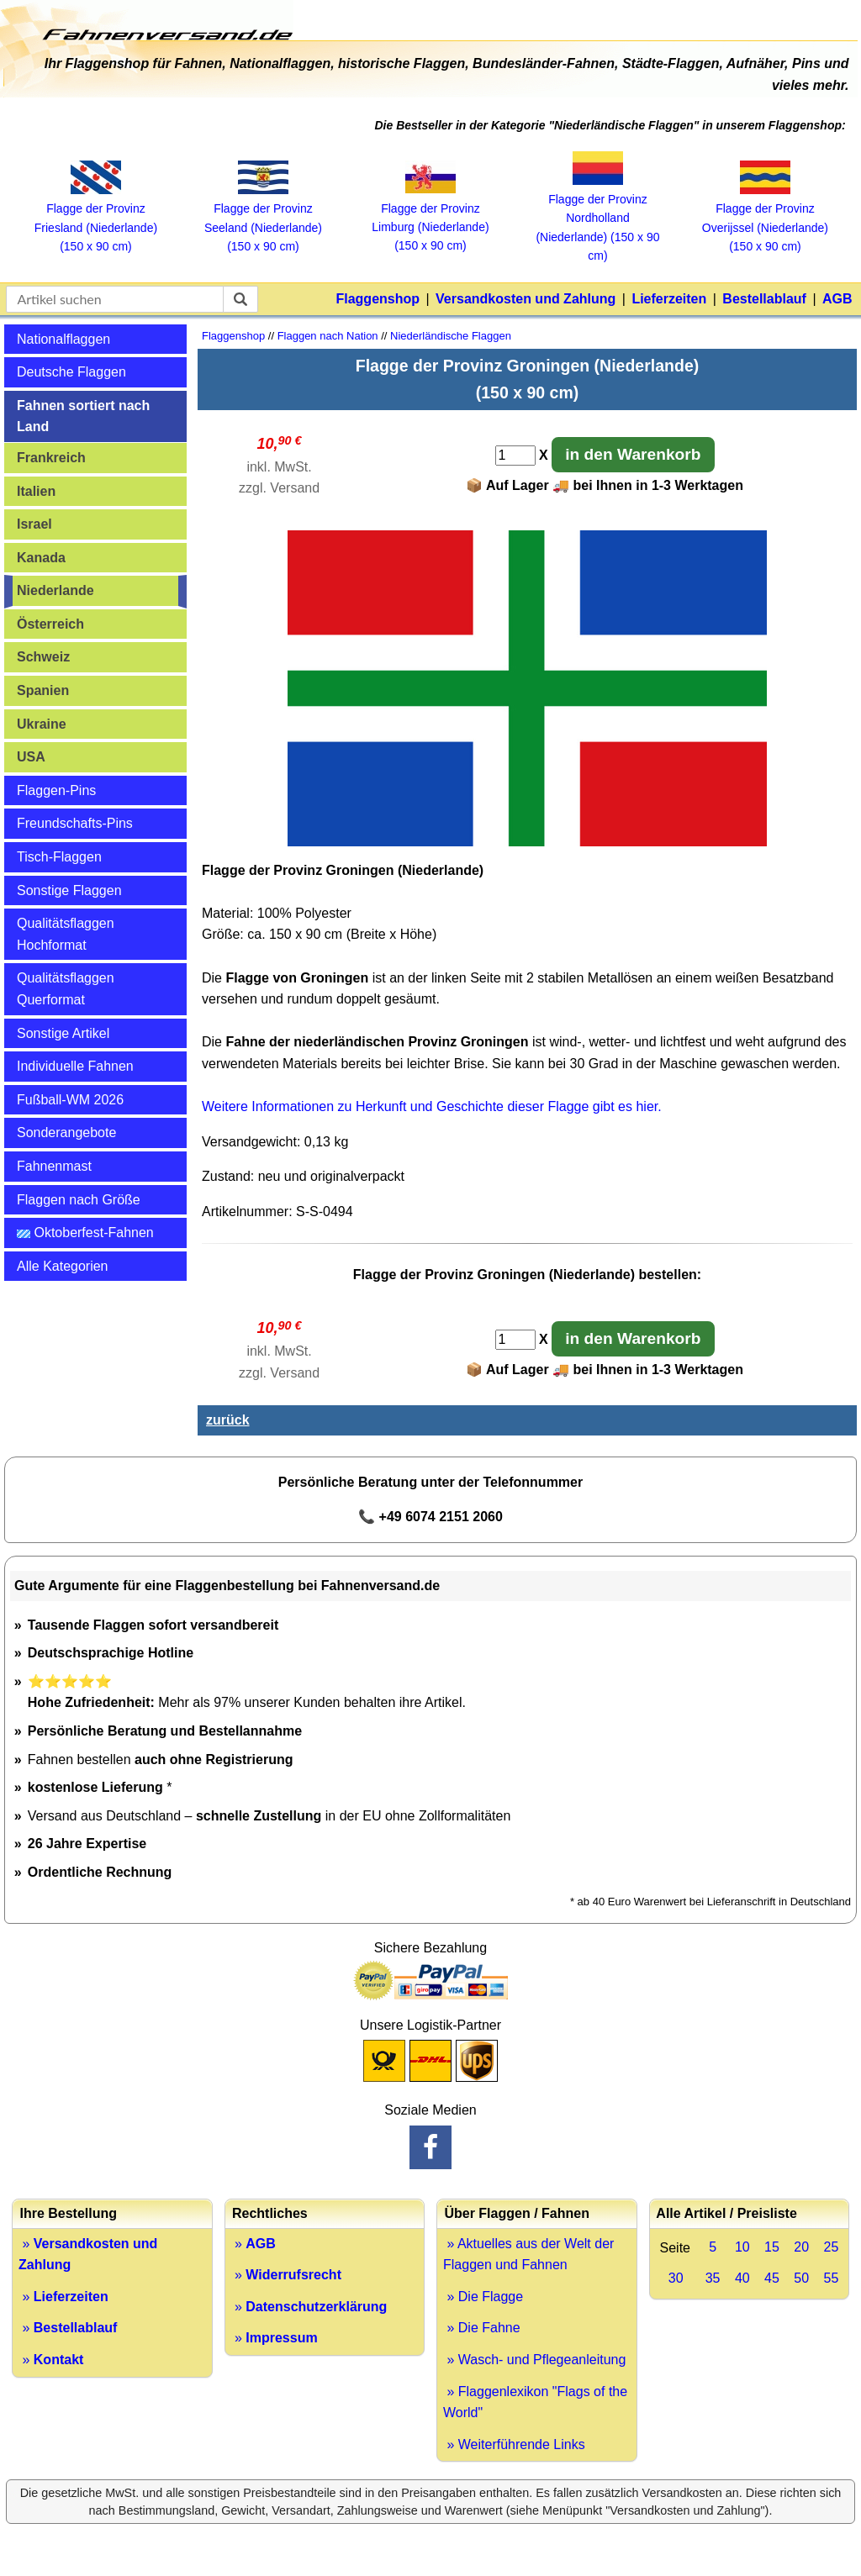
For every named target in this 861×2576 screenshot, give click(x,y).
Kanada (41, 557)
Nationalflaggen (63, 339)
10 (742, 2247)
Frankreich (51, 457)
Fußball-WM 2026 (70, 1100)
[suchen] (240, 299)
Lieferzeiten (668, 299)
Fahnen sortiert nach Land (83, 416)
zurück (228, 1420)
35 (713, 2278)
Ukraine (41, 724)
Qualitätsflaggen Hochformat (65, 934)
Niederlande (55, 590)
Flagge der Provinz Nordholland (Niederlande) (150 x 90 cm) (597, 218)
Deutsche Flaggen (71, 372)
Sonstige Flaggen (69, 890)
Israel (34, 524)
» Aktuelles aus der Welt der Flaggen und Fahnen (528, 2254)
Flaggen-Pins (56, 790)
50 (801, 2278)
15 (771, 2247)
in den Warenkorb (632, 454)
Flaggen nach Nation (327, 335)
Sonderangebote (66, 1132)
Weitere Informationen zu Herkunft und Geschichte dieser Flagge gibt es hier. (432, 1106)
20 (801, 2247)
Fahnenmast (54, 1166)
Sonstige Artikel (63, 1033)
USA (31, 757)
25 (830, 2247)
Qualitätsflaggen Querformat (65, 989)
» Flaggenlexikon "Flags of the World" (535, 2402)
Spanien (43, 690)
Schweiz (43, 657)
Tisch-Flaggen (59, 857)
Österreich (50, 624)
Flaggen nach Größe (78, 1200)
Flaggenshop (377, 299)
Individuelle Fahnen (75, 1066)
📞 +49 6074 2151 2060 (430, 1516)
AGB (837, 299)
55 (830, 2278)
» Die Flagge (483, 2296)
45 (771, 2278)
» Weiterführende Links (514, 2444)
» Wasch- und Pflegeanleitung (534, 2359)
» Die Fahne (481, 2328)
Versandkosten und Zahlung (525, 299)
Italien (36, 491)
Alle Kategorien (62, 1266)
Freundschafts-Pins (75, 823)
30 (676, 2278)
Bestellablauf (764, 299)
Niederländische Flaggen (450, 335)
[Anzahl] (515, 455)
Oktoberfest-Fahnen (85, 1232)
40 (742, 2278)
